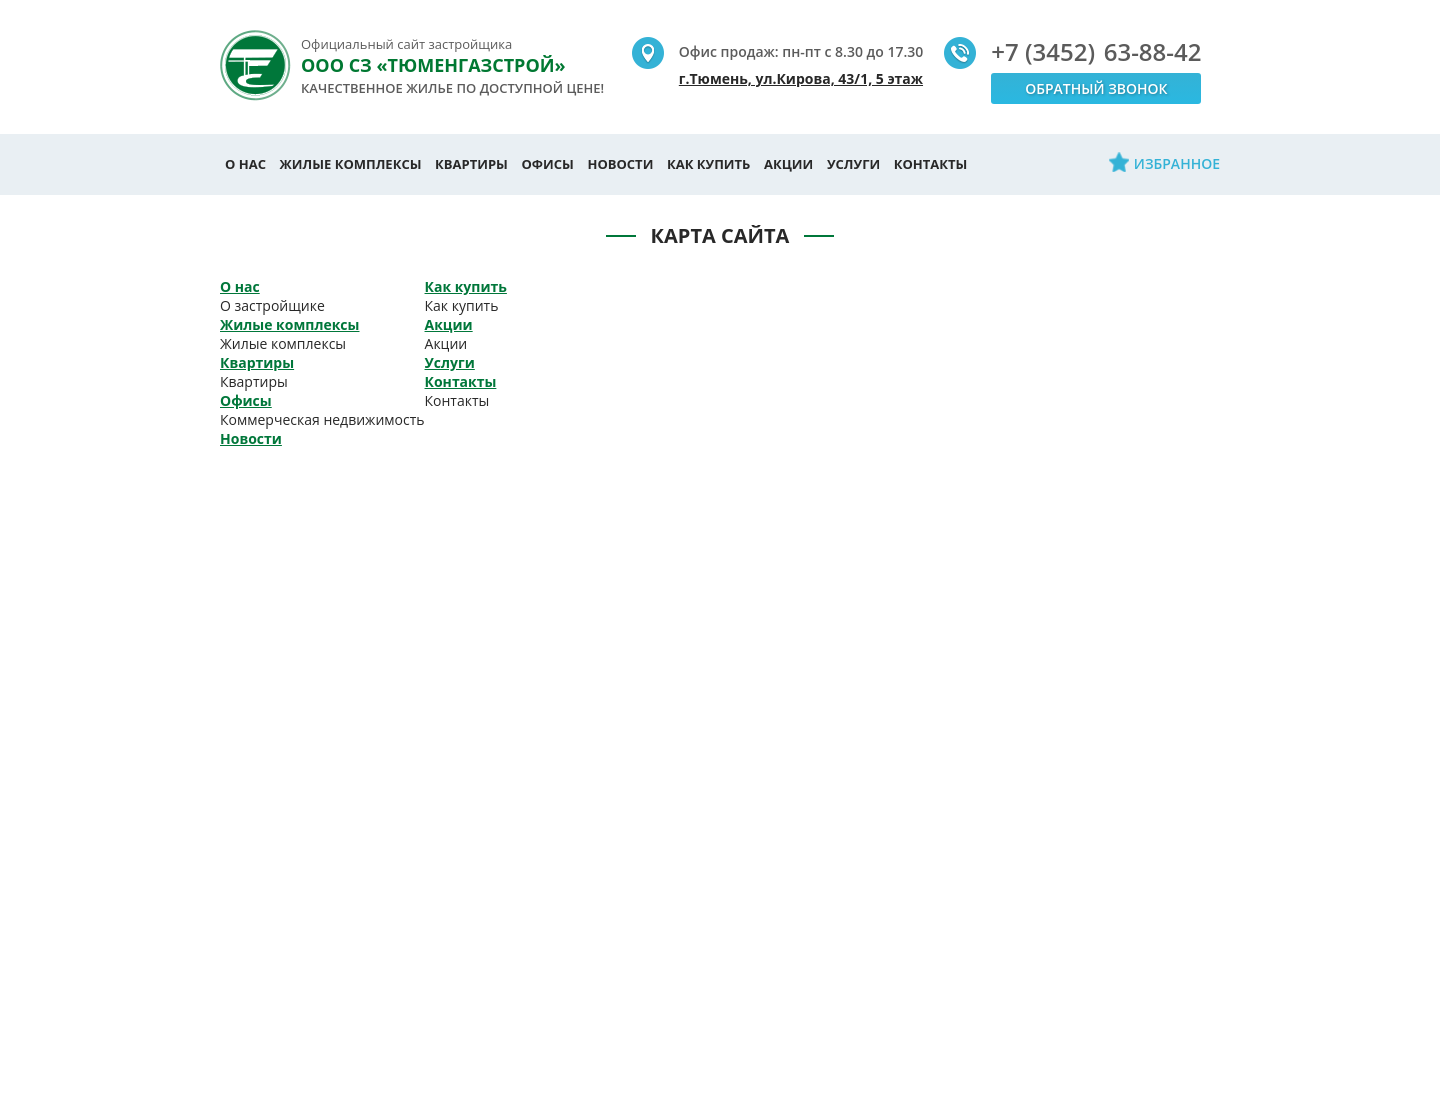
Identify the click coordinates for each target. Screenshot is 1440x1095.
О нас (245, 164)
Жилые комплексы (351, 164)
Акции (788, 164)
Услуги (853, 164)
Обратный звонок (1096, 88)
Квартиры (471, 164)
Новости (620, 164)
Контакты (931, 164)
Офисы (548, 164)
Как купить (708, 164)
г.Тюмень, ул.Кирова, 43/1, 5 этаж (801, 78)
